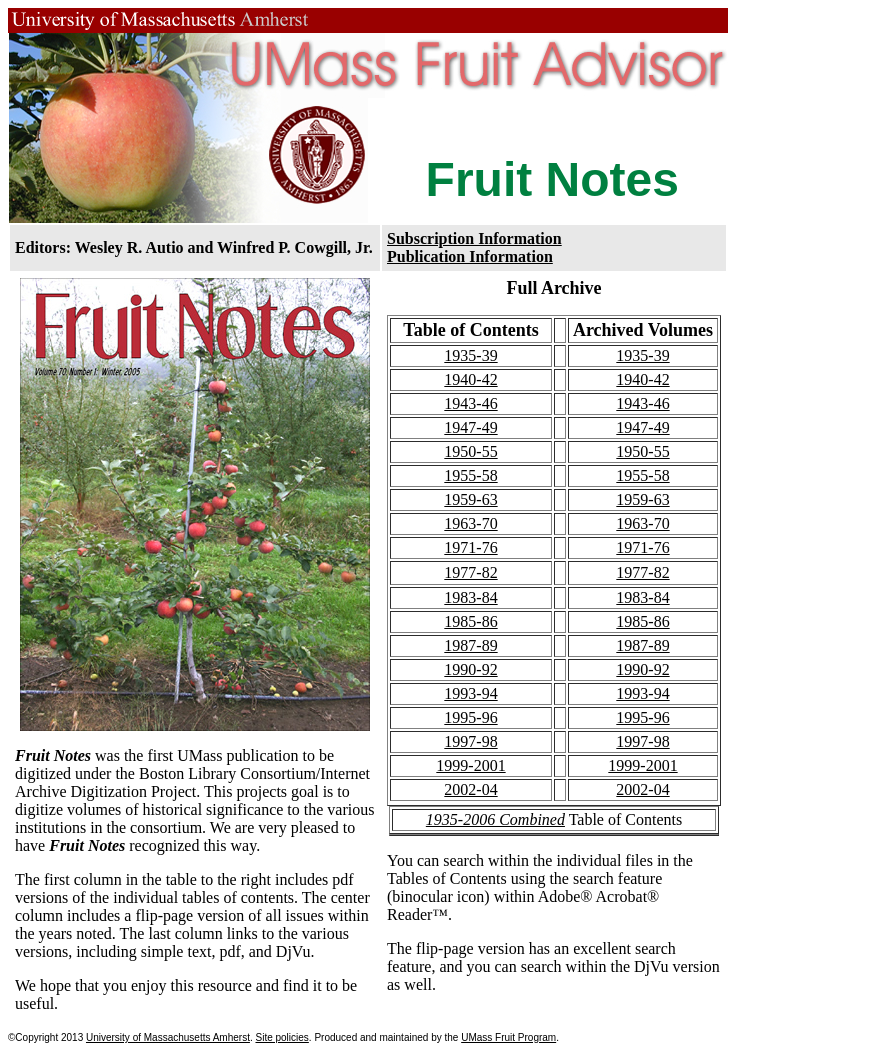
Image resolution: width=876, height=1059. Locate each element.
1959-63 (470, 499)
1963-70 (470, 523)
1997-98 (470, 741)
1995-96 (470, 717)
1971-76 (470, 547)
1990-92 (470, 669)
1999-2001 (470, 765)
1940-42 (470, 379)
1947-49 (470, 427)
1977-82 (470, 572)
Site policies (281, 1037)
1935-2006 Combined (495, 819)
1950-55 (470, 451)
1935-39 (470, 355)
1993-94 (470, 693)
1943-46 (470, 403)
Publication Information (470, 256)
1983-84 (470, 597)
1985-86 (470, 621)
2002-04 (470, 789)
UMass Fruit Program (508, 1037)
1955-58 (470, 475)
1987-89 (470, 645)
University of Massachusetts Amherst (168, 1037)
